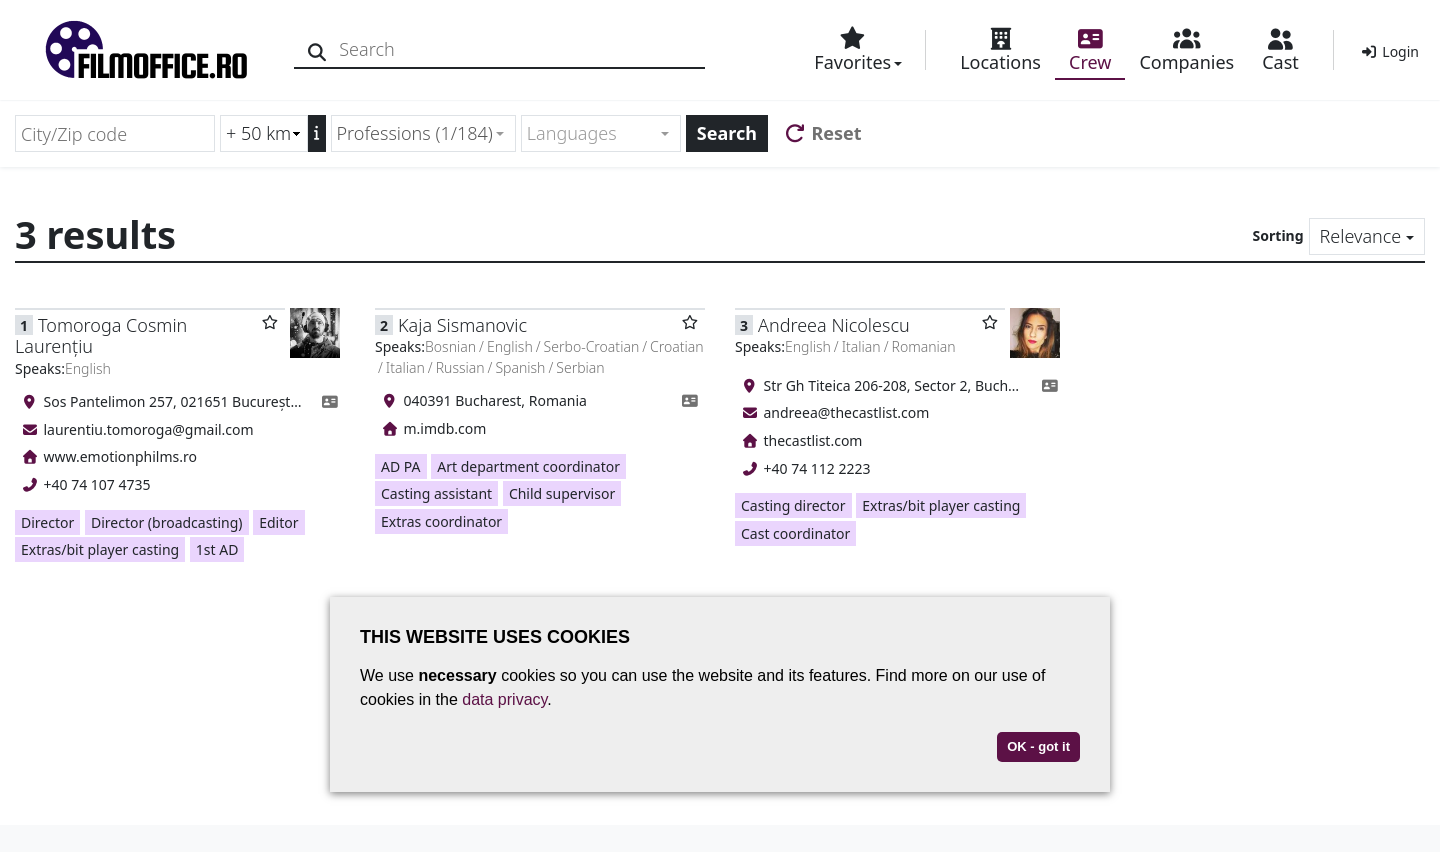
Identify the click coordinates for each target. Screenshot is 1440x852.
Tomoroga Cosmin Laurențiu (101, 335)
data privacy (504, 699)
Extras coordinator (441, 521)
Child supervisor (562, 493)
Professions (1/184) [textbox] (415, 133)
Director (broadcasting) (167, 522)
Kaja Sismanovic (462, 325)
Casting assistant (436, 493)
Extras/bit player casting (100, 549)
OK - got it (1038, 746)
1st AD (217, 549)
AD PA (401, 466)
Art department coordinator (528, 466)
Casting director (793, 505)
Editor (278, 522)
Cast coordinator (795, 533)
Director (47, 522)
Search (727, 133)
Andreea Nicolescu (834, 325)
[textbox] (592, 133)
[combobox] (423, 133)
